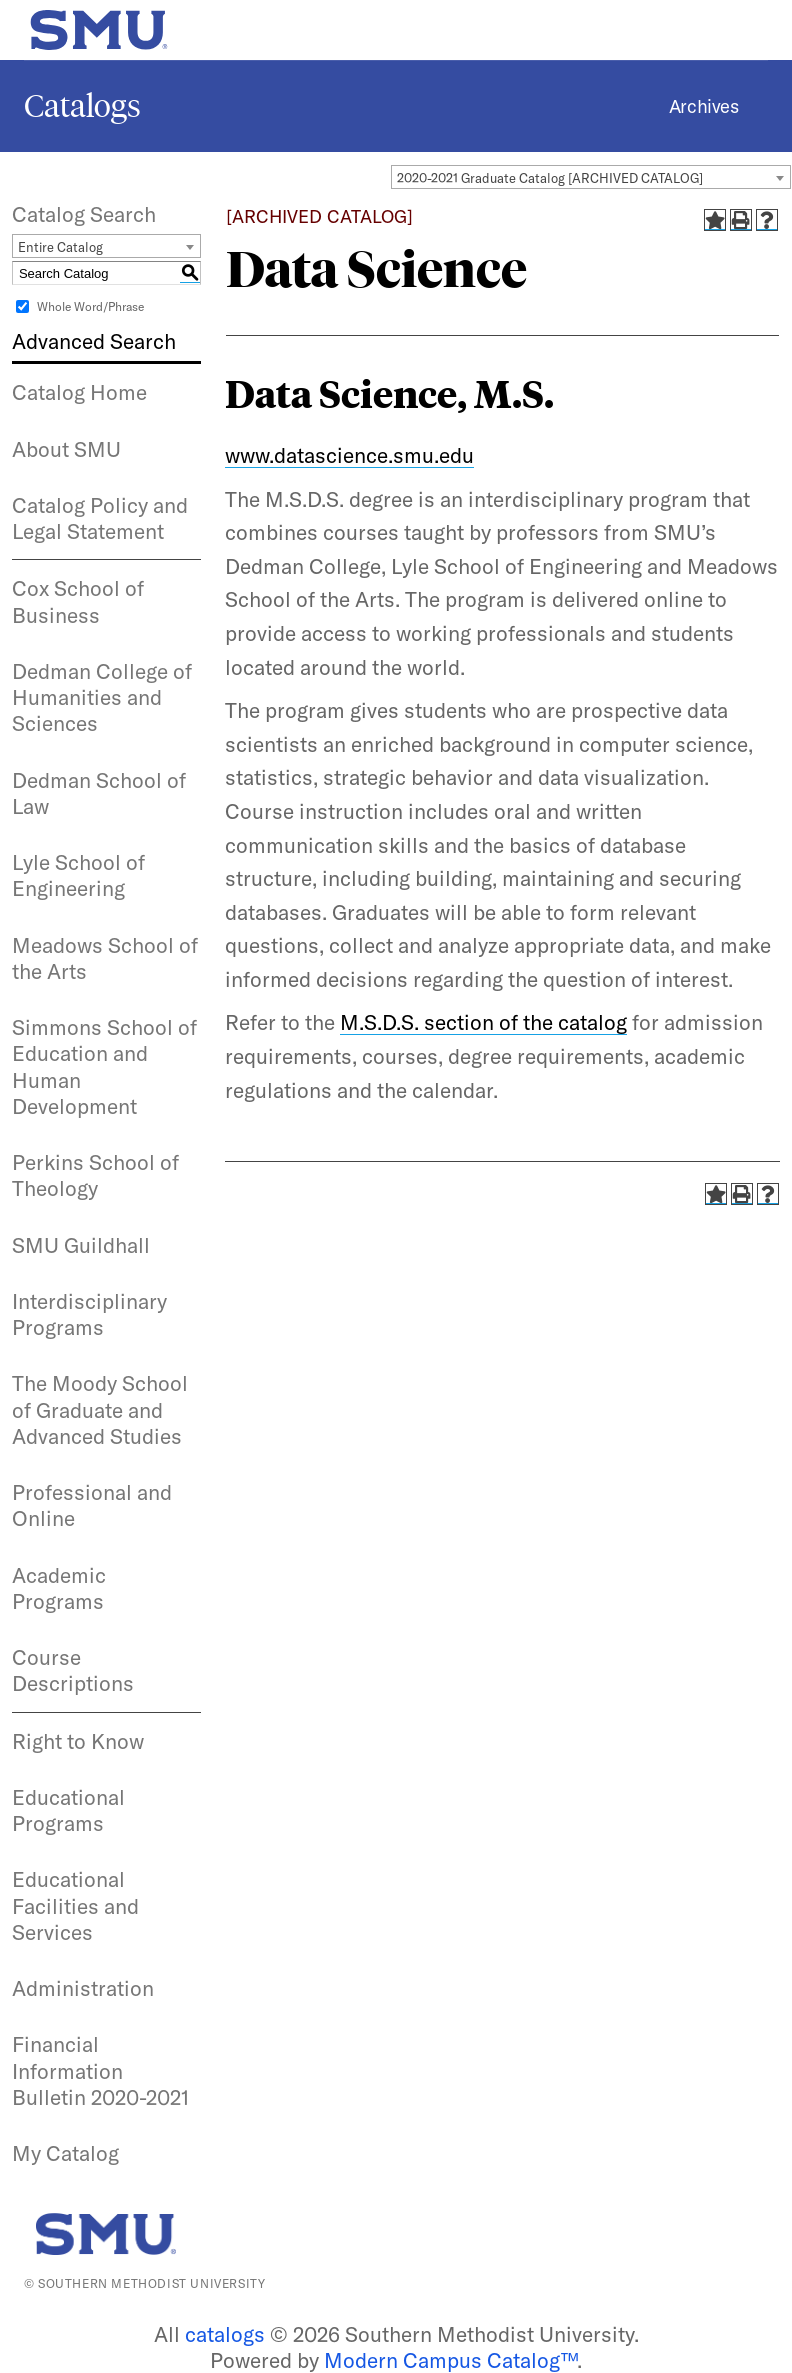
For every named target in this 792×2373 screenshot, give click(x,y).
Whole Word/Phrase (90, 306)
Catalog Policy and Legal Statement (100, 518)
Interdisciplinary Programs (89, 1314)
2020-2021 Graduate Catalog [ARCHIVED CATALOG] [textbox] (550, 178)
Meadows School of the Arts (105, 958)
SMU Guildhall (81, 1245)
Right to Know (78, 1741)
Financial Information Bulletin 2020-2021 (100, 2070)
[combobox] (591, 177)
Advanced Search (94, 341)
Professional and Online (92, 1505)
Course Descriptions (73, 1670)
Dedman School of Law (99, 793)
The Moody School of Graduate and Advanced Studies (100, 1409)
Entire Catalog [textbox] (60, 247)
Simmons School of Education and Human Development (104, 1066)
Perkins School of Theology (95, 1175)
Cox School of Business (78, 601)
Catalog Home (79, 392)
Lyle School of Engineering (78, 875)
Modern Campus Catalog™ (450, 2360)
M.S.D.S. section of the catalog (483, 1022)
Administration (83, 1988)
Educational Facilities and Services (75, 1905)
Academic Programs (59, 1588)
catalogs (225, 2334)
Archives (703, 106)
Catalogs (82, 106)
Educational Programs (68, 1810)
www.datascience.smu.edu (349, 455)
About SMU (66, 449)
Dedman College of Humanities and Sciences (102, 697)
